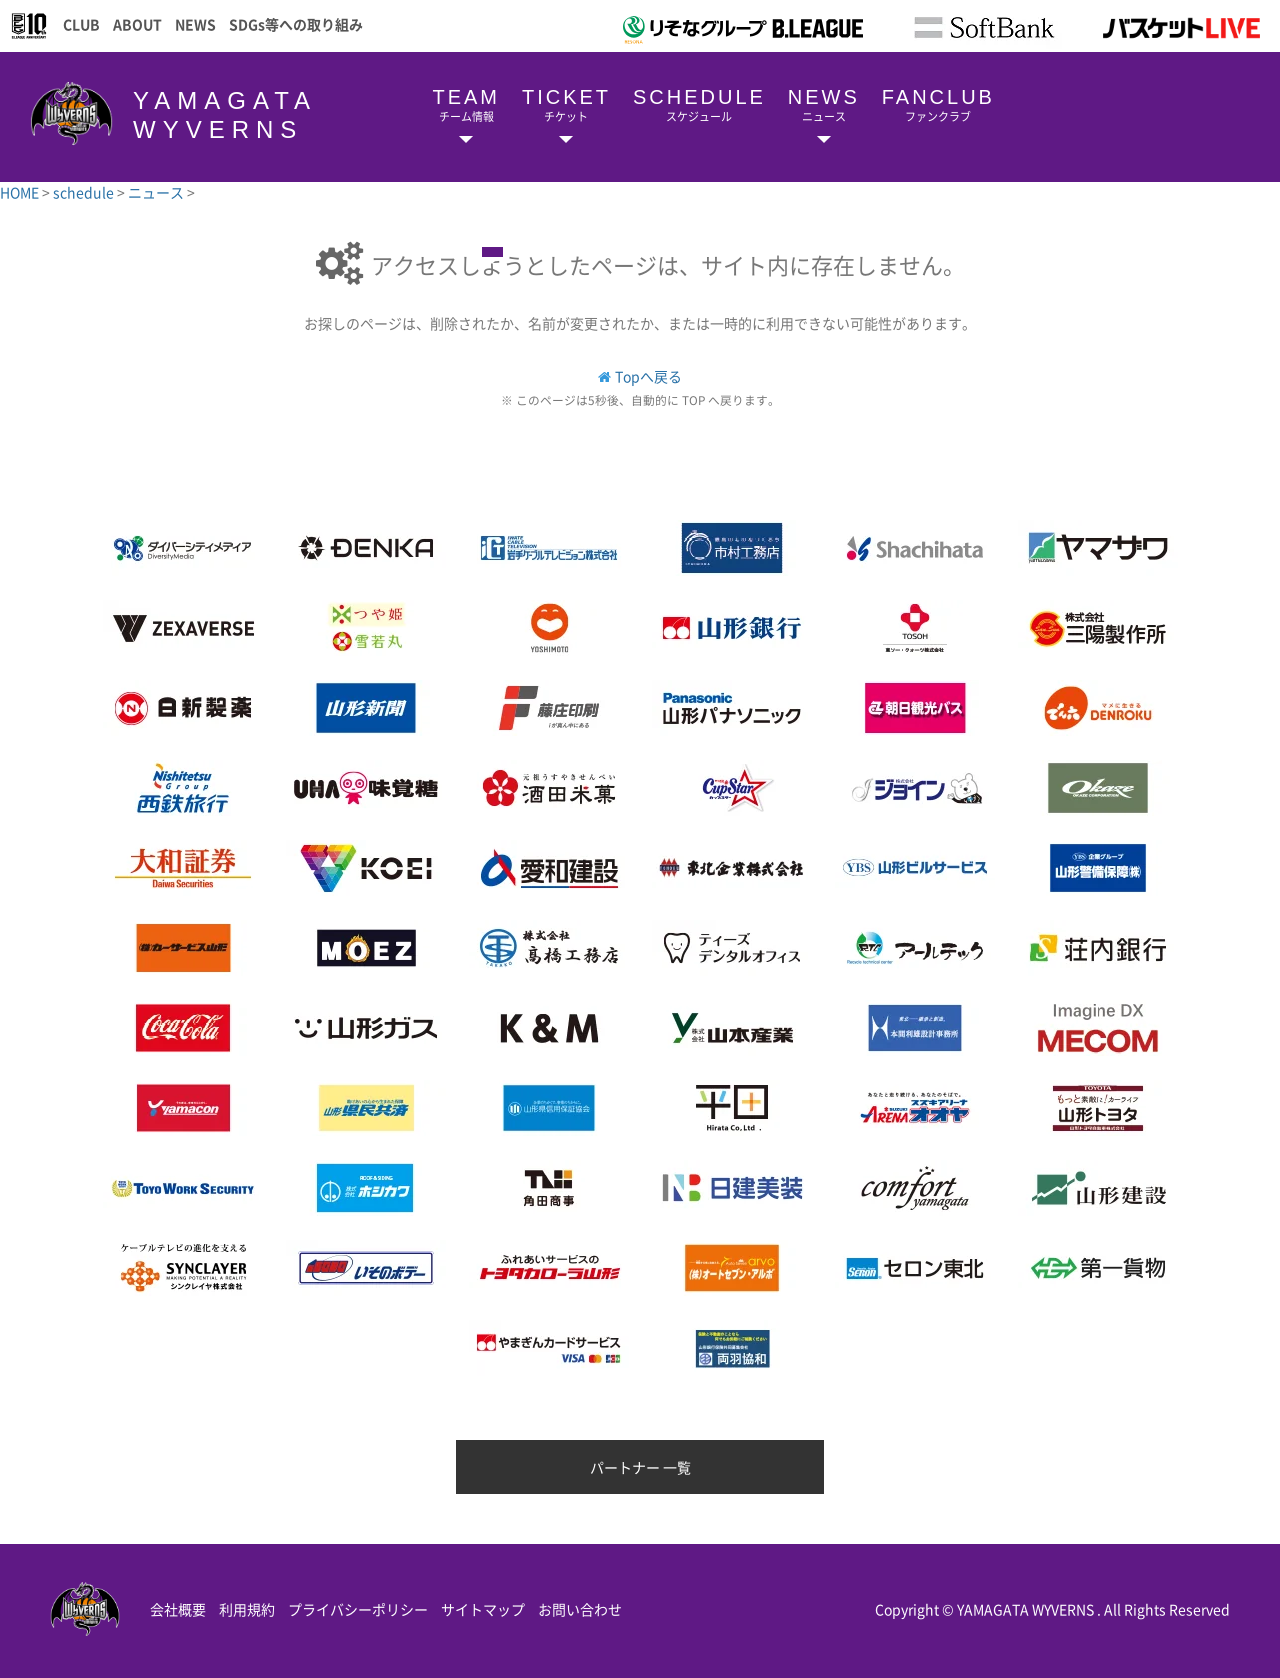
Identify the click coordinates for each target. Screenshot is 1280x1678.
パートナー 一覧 (640, 1467)
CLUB (81, 24)
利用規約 (247, 1609)
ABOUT (137, 24)
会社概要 (178, 1609)
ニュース (157, 192)
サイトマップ (483, 1609)
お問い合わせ (580, 1609)
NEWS (195, 24)
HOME (21, 192)
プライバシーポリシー (358, 1609)
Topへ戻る (648, 376)
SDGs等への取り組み (296, 24)
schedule (85, 192)
